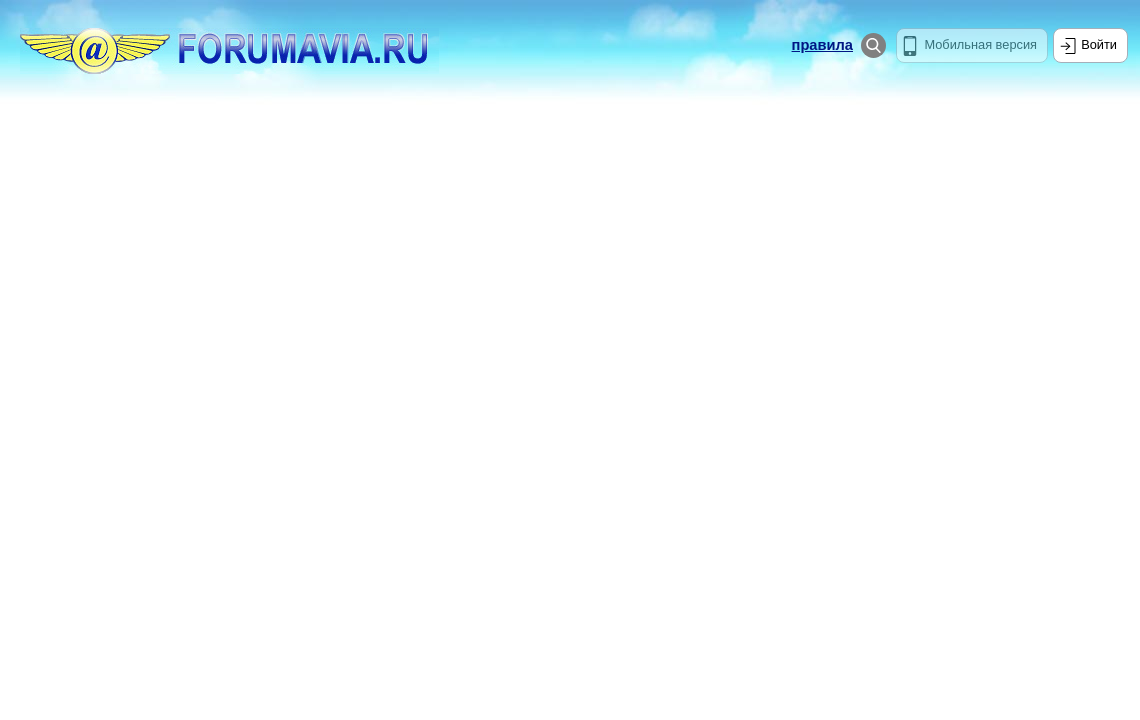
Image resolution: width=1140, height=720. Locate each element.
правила (822, 45)
